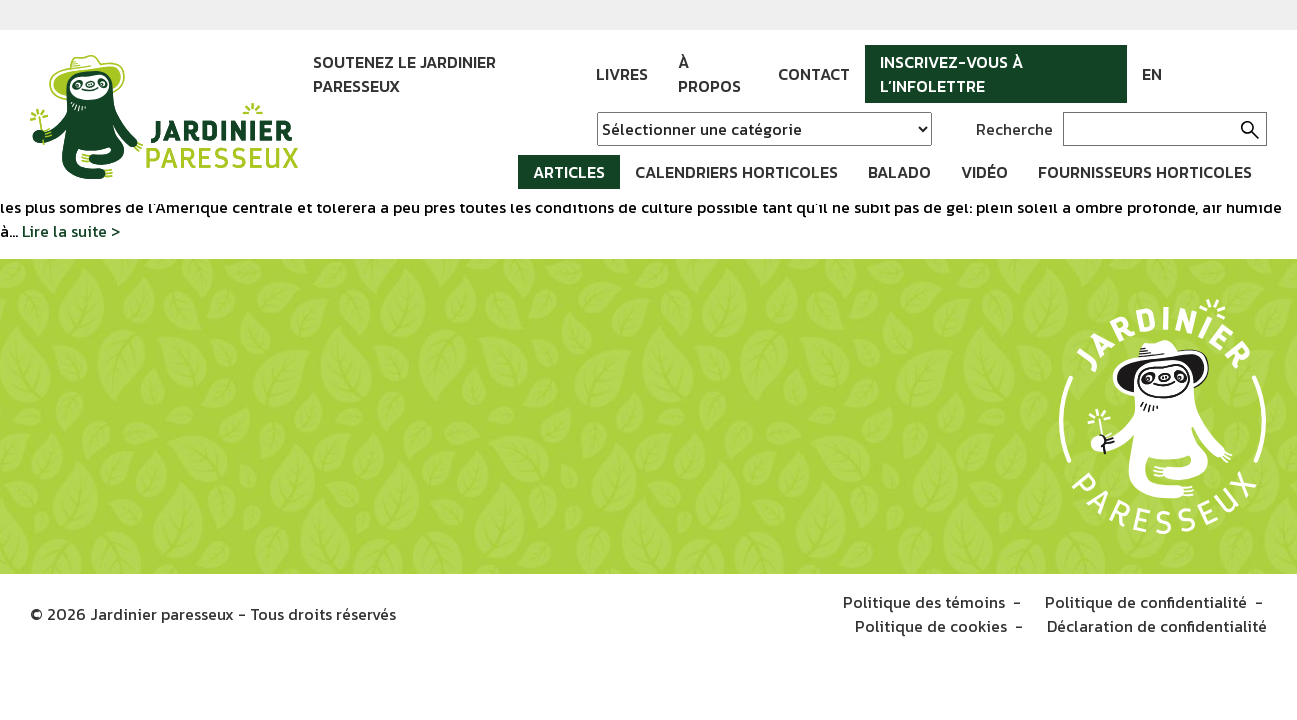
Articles (569, 172)
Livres (622, 74)
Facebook (1192, 74)
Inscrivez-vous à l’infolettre (951, 74)
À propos (709, 74)
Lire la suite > (71, 231)
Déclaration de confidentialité (1157, 626)
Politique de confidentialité (1146, 602)
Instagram (1222, 74)
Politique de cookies (931, 626)
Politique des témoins (924, 602)
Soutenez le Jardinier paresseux (404, 74)
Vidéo (984, 172)
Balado (899, 172)
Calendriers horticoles (736, 172)
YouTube (1252, 74)
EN (1152, 74)
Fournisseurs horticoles (1145, 172)
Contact (814, 74)
